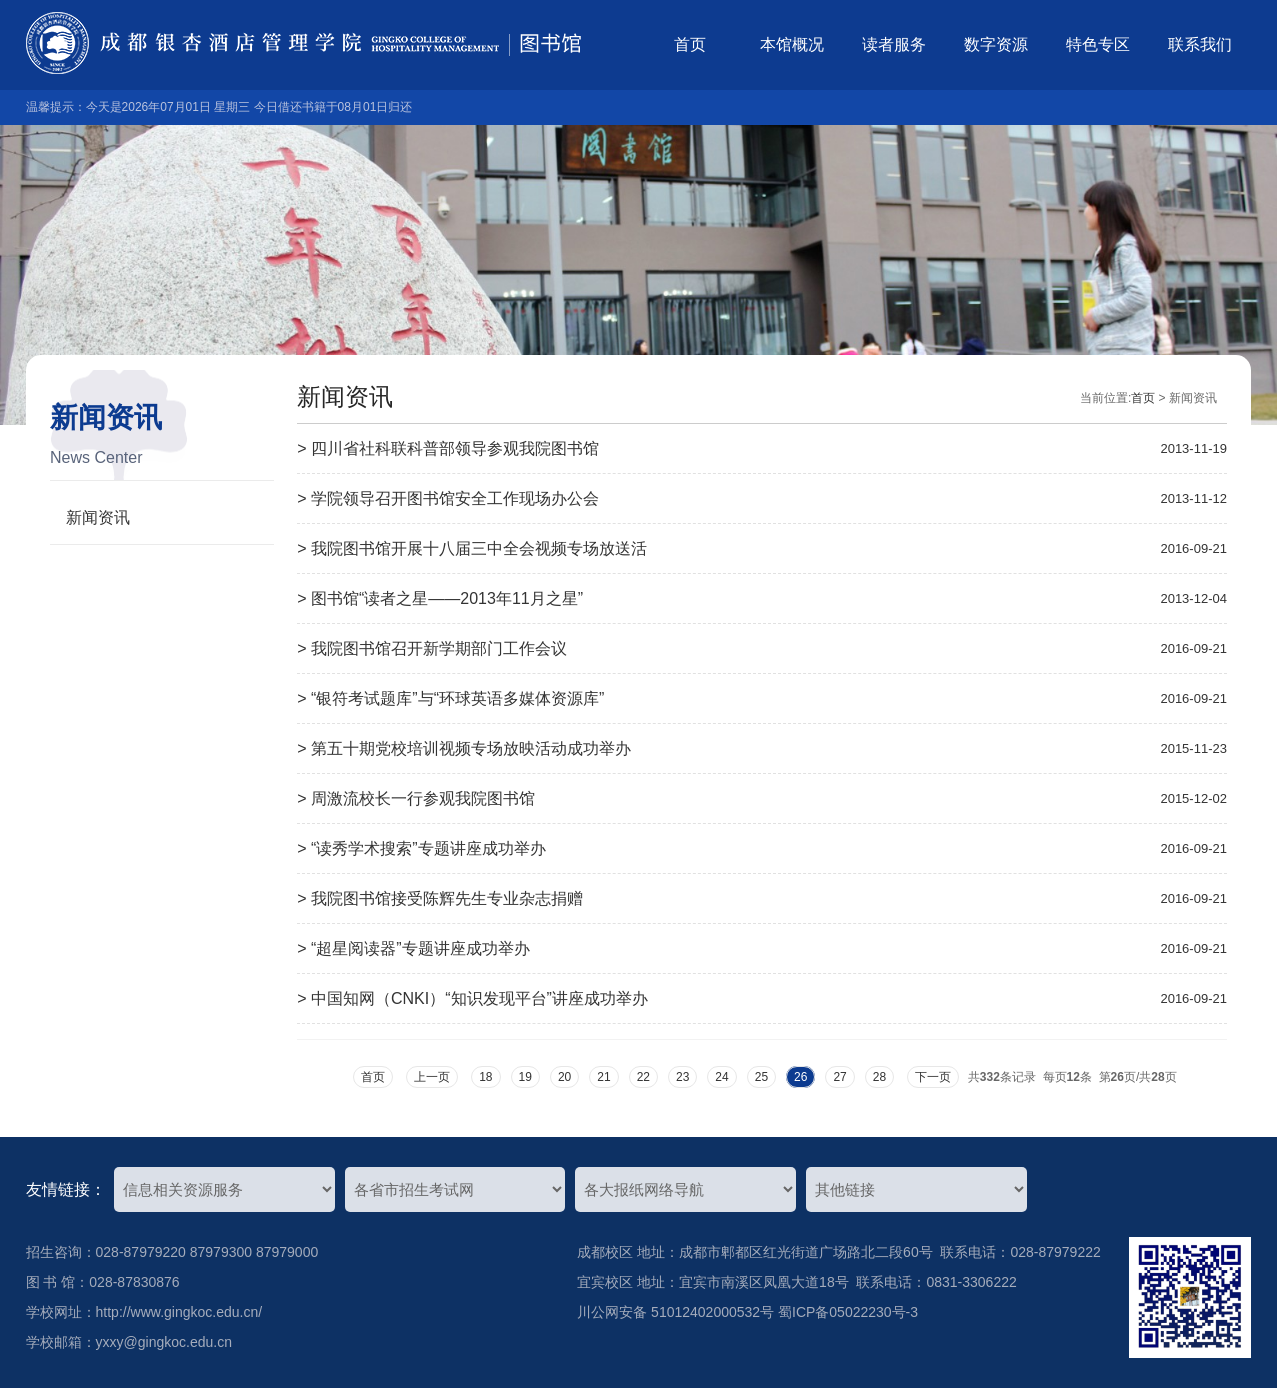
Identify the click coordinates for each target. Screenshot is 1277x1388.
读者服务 (894, 44)
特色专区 (1098, 44)
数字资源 (996, 44)
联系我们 (1200, 44)
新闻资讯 (98, 517)
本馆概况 (792, 44)
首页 (690, 44)
